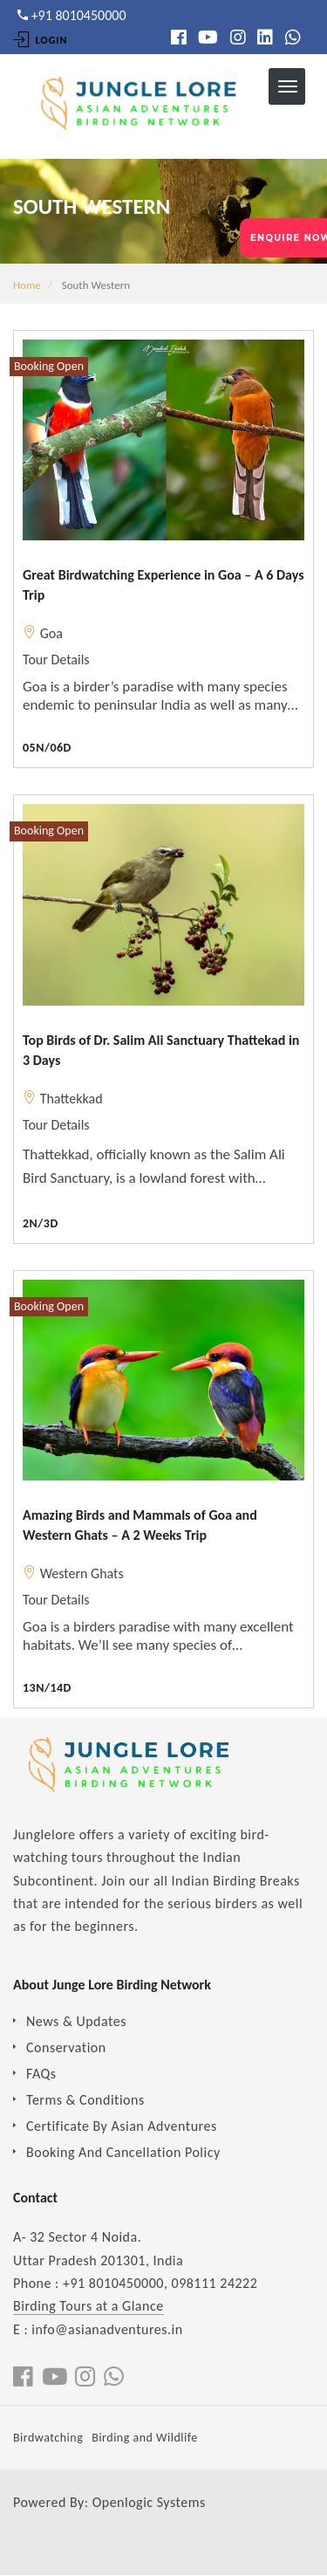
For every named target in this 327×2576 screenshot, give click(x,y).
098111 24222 (215, 2283)
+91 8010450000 (113, 2283)
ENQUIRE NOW (288, 238)
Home (27, 285)
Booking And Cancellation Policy (123, 2152)
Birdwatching (48, 2437)
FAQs (41, 2073)
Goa (51, 633)
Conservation (66, 2047)
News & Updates (76, 2021)
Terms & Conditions (85, 2100)
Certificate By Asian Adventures (121, 2126)
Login (40, 40)
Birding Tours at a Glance (88, 2306)
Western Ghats (82, 1573)
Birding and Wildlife (144, 2437)
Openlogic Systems (149, 2502)
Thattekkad (71, 1098)
